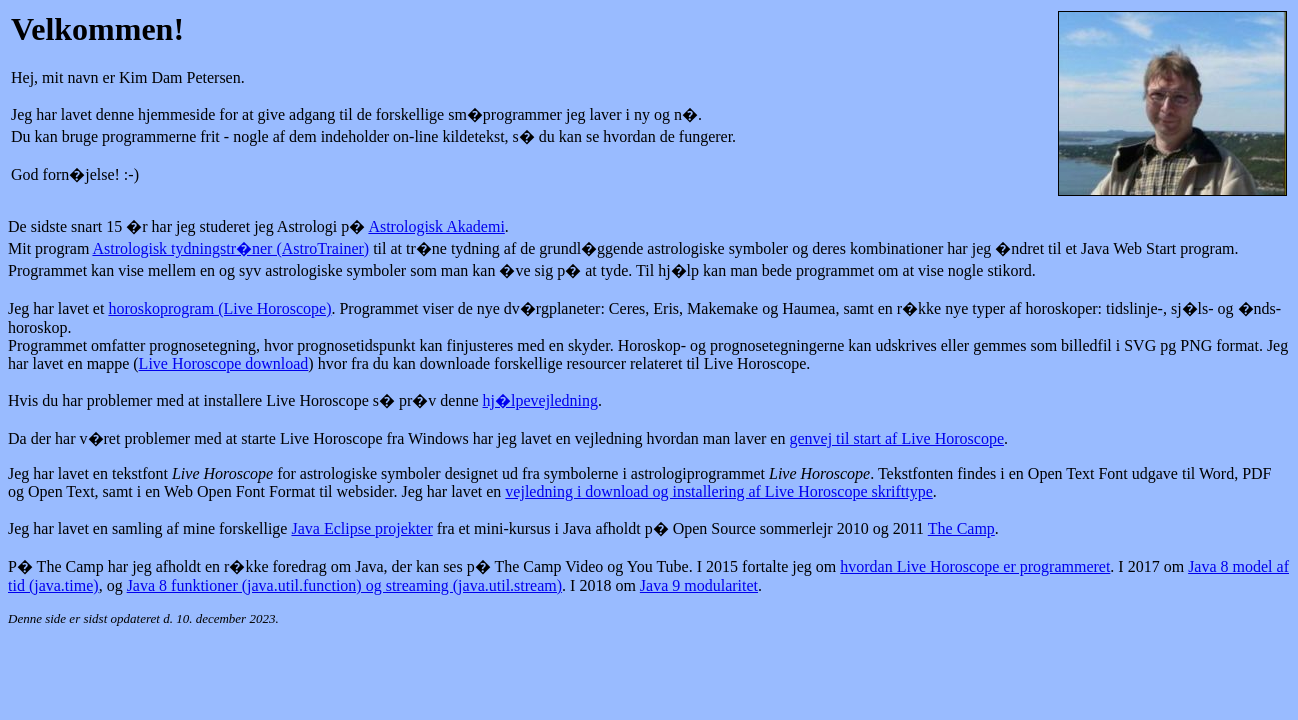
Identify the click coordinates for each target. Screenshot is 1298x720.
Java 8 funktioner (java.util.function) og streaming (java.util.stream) (344, 585)
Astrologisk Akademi (436, 226)
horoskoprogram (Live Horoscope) (219, 308)
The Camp (961, 528)
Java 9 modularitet (699, 585)
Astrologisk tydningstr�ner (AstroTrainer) (230, 248)
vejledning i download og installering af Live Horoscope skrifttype (718, 491)
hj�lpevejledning (541, 400)
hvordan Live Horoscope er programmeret (975, 566)
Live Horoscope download (224, 363)
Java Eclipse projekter (361, 528)
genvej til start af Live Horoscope (896, 438)
